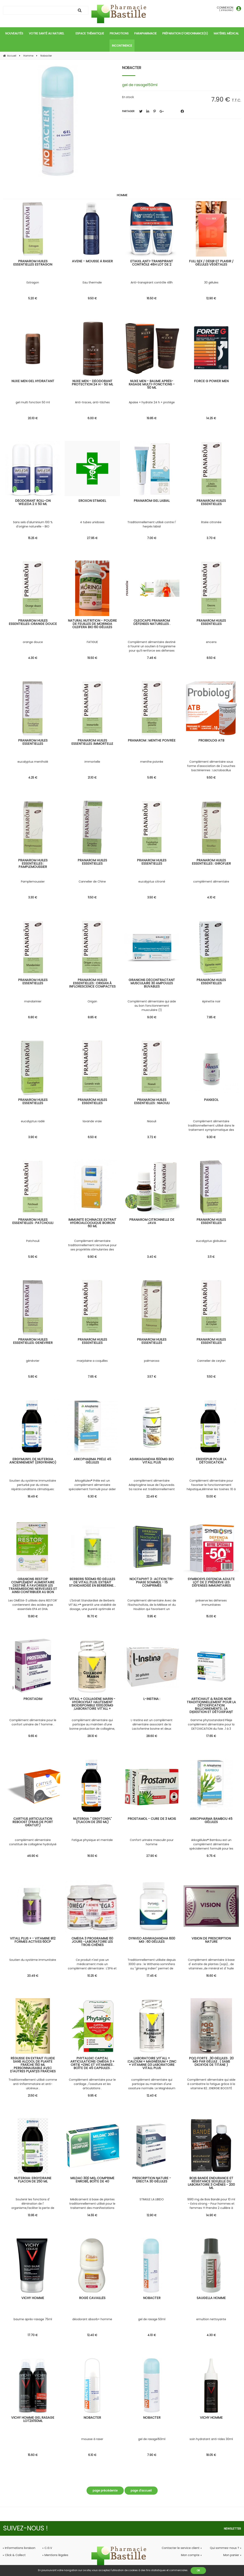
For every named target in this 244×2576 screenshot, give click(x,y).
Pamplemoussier (33, 881)
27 (92, 538)
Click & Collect (15, 2555)
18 (33, 1496)
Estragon (33, 282)
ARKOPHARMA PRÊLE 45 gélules (92, 1461)
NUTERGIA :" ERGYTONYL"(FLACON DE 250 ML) (92, 1820)
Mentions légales (56, 2555)
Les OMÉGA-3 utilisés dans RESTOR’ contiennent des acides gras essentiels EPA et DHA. (32, 1604)
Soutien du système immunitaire (32, 1960)
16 (152, 298)
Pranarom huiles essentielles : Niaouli (151, 1101)
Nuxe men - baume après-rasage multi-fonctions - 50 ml (152, 385)
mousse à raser (92, 2439)
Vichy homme (32, 2298)
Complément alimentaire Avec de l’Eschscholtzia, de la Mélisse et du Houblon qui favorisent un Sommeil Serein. (151, 1604)
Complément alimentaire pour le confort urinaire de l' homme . (32, 1722)
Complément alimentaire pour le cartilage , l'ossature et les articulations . (92, 2084)
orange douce (33, 642)
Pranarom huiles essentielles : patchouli (32, 1221)
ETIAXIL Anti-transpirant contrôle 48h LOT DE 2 (151, 263)
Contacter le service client (181, 2548)
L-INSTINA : (151, 1699)
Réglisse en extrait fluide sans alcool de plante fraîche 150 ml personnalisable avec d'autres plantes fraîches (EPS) (33, 2065)
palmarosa (151, 1361)
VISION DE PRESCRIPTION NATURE (211, 1940)
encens (211, 642)
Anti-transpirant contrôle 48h (152, 282)
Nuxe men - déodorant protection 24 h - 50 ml (92, 383)
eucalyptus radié (33, 1121)
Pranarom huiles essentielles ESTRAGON (32, 263)
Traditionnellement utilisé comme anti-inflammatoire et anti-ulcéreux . (33, 2084)
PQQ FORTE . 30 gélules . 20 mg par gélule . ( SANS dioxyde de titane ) (211, 2062)
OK (198, 2570)
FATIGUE (92, 642)
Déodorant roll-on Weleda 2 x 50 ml (33, 502)
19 (152, 418)
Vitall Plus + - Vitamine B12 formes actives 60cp (32, 1940)
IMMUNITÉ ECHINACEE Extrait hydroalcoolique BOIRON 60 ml (92, 1223)
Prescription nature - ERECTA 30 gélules (151, 2180)
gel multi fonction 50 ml (33, 402)
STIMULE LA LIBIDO (152, 2199)
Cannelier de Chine (92, 881)
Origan (92, 1001)
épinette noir (211, 1001)
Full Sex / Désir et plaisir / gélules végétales (211, 263)
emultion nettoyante (211, 2319)
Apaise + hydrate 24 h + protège (152, 402)
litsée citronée (211, 522)
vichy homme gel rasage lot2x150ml (32, 2419)
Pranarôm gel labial (152, 501)
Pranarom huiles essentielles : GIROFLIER (211, 862)
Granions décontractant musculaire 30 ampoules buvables (152, 983)
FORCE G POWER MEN (211, 381)
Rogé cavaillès (92, 2298)
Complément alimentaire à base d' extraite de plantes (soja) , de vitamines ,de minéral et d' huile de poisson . (211, 1964)
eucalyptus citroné (151, 881)
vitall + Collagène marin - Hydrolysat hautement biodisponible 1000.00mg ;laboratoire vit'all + (92, 1704)
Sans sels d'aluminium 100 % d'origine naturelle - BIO (33, 524)
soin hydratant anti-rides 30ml (211, 2439)
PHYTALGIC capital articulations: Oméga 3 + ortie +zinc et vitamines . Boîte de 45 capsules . (92, 2063)
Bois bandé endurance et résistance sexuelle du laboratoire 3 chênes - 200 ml (211, 2183)
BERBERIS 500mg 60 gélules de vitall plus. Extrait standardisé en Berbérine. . (92, 1582)
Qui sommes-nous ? (224, 2548)
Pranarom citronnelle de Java (151, 1221)
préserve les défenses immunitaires (211, 1602)
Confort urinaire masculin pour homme (152, 1842)
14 (211, 418)
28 (92, 1736)
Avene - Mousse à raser (92, 262)
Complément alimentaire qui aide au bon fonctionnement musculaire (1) (152, 1005)
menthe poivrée (151, 762)
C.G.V (48, 2548)
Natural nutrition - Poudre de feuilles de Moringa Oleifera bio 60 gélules (92, 624)
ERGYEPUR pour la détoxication (211, 1461)
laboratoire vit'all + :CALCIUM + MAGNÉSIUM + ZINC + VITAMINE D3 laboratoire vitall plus (151, 2063)
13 (211, 1496)
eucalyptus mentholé (32, 762)
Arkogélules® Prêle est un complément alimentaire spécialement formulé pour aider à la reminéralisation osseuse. (92, 1485)
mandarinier (32, 1001)
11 (92, 897)
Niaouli (151, 1121)
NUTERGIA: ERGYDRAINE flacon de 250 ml (32, 2180)
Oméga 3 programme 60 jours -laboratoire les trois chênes (92, 1942)
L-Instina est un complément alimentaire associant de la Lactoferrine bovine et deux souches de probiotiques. (151, 1724)
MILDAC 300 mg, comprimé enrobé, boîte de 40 (92, 2180)
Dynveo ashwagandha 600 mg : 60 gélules (151, 1940)
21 (92, 778)
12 (211, 298)
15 (33, 538)
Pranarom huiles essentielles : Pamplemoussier (33, 864)
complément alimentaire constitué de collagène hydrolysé (32, 1842)
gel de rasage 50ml (151, 2319)
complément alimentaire (211, 881)
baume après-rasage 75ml (33, 2319)
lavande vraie (92, 1121)
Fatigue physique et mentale (92, 1840)
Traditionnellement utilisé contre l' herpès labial (151, 524)
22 (151, 1496)
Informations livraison (20, 2548)
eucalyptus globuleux (211, 1241)
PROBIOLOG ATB (211, 741)
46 (32, 1856)
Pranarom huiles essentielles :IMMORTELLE (92, 742)
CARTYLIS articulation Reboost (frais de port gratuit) (32, 1822)
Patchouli (32, 1241)
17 (211, 1736)
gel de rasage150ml (151, 2439)
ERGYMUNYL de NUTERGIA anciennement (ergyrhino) (32, 1461)
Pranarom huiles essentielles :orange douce (33, 622)
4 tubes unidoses (92, 522)
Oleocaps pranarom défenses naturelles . (151, 622)
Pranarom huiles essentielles (211, 502)
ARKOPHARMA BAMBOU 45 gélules (211, 1820)
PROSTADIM (32, 1699)
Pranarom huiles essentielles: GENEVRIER (33, 1341)
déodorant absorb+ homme (92, 2319)
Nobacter (131, 67)
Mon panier (231, 2555)
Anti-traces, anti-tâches (92, 402)
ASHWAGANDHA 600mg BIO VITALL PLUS (151, 1461)
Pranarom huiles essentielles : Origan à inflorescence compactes (92, 983)
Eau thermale (92, 282)
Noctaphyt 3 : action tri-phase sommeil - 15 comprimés (151, 1582)
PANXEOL (211, 1100)
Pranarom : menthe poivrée (152, 741)
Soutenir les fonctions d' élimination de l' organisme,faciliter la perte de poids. (32, 2203)
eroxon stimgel (92, 501)
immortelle (92, 762)
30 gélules (211, 282)
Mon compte (190, 2555)
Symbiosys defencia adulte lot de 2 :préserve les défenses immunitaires (211, 1582)
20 (33, 418)
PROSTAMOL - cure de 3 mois (152, 1819)
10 (92, 1976)
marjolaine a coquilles (92, 1361)
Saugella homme (211, 2298)
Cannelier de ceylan (211, 1361)
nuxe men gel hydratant (32, 381)
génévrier (32, 1361)
